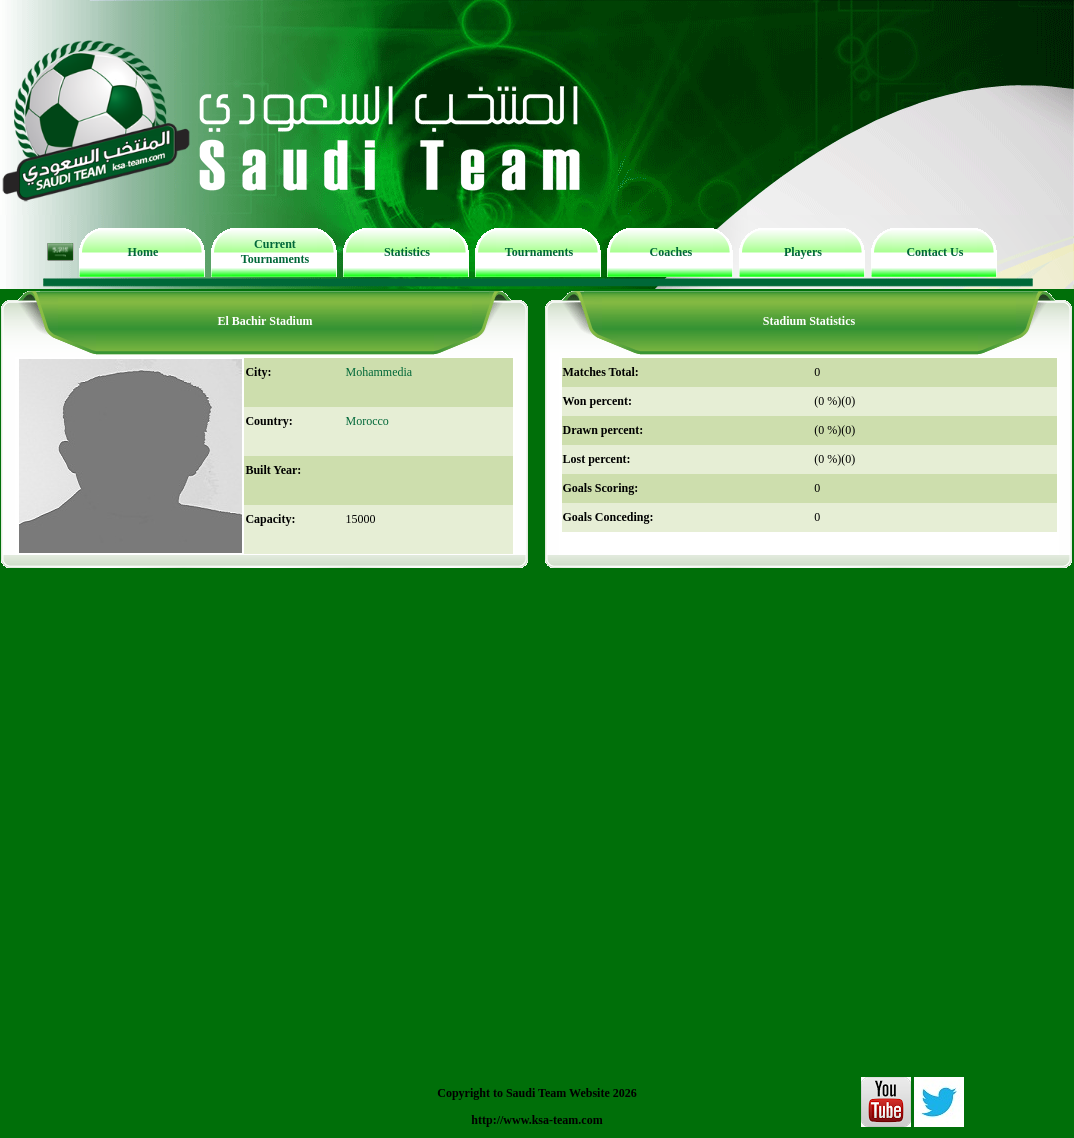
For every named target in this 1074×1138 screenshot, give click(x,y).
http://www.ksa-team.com (536, 1120)
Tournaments (539, 252)
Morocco (366, 421)
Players (803, 252)
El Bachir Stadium (264, 321)
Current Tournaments (275, 251)
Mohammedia (378, 372)
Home (143, 252)
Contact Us (934, 252)
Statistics (407, 252)
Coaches (671, 252)
